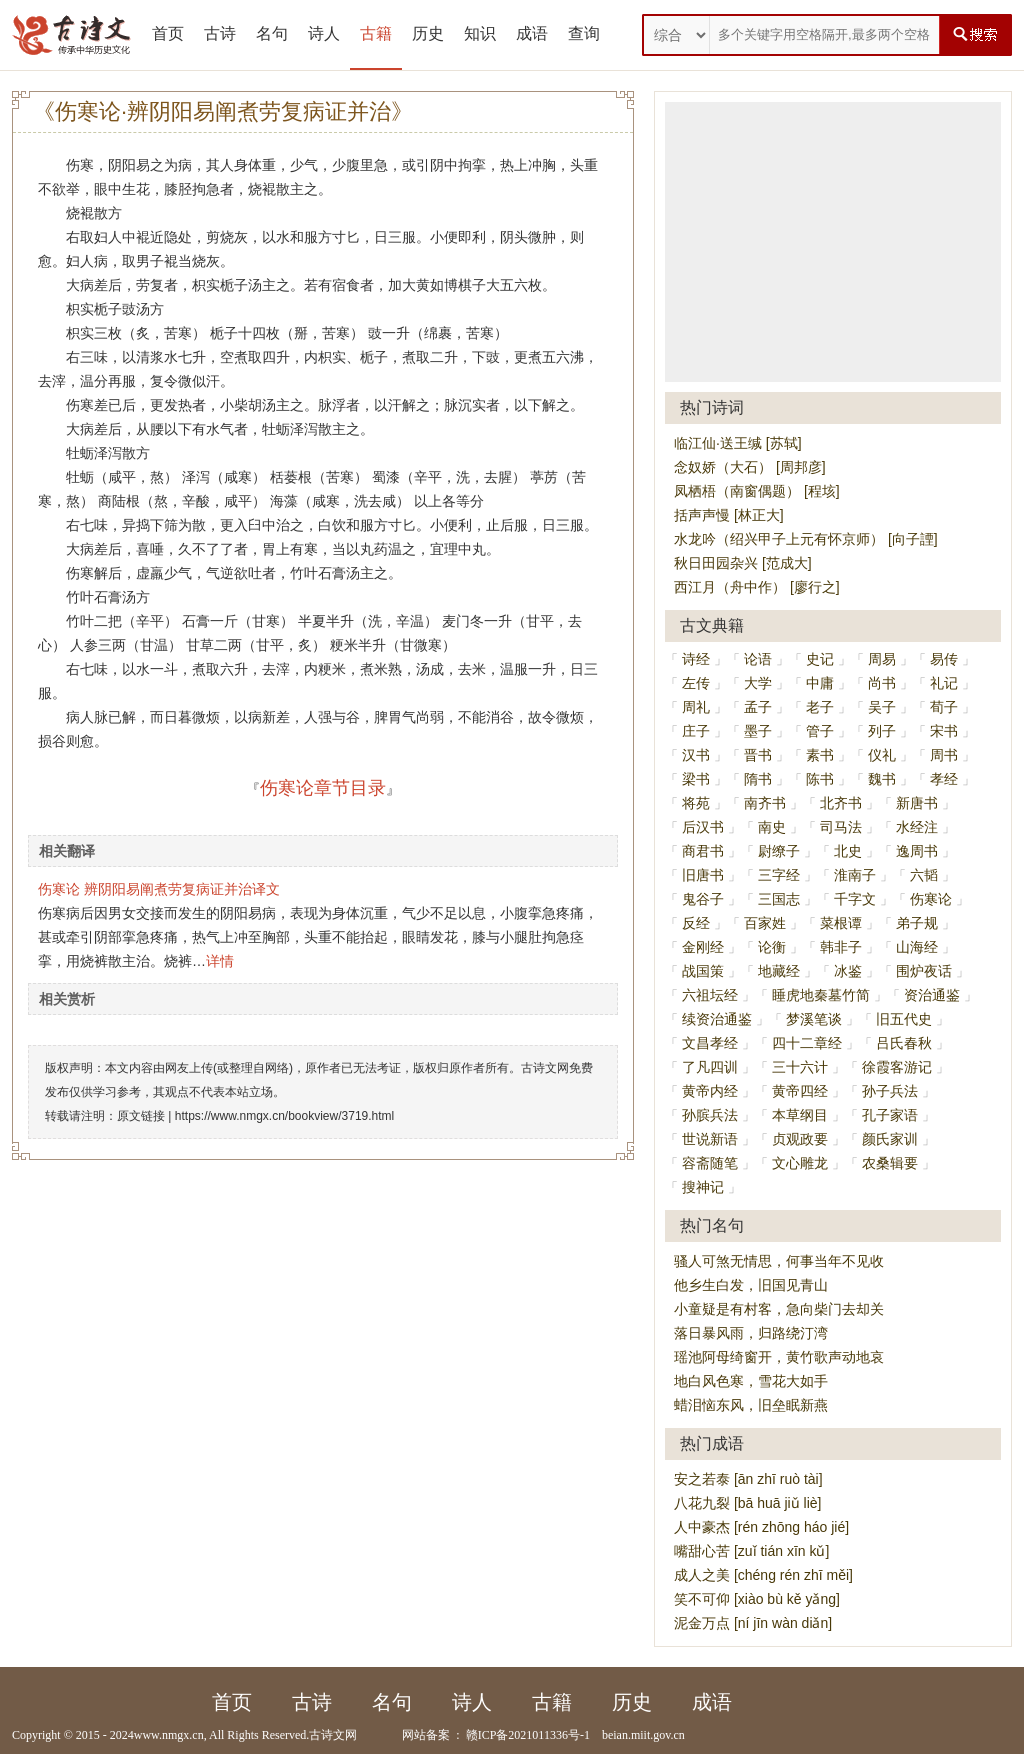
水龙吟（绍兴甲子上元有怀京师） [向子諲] (806, 539)
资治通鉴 (932, 995)
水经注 (917, 827)
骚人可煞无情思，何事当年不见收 (779, 1261)
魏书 (882, 779)
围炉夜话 (924, 971)
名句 (272, 33)
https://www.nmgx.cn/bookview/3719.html (284, 1116)
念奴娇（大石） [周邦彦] (750, 467)
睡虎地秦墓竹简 (821, 995)
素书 (820, 755)
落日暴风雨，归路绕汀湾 (751, 1333)
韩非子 (841, 947)
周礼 (696, 707)
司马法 (841, 827)
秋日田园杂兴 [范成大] (743, 563)
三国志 (779, 899)
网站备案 (426, 1735)
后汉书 (703, 827)
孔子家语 (890, 1115)
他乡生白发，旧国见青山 (751, 1285)
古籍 (376, 33)
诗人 (324, 33)
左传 (696, 683)
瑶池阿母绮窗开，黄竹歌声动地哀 (779, 1357)
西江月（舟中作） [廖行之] (757, 587)
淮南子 (855, 875)
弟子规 (917, 923)
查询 (584, 33)
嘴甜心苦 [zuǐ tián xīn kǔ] (751, 1551)
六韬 (924, 875)
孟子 (758, 707)
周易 (882, 659)
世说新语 (710, 1139)
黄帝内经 (710, 1091)
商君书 (703, 851)
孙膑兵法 (710, 1115)
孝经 (944, 779)
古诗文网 (333, 1735)
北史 (848, 851)
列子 (882, 731)
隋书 (758, 779)
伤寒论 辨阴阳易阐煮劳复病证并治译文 (159, 889)
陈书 (820, 779)
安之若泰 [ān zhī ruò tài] (748, 1479)
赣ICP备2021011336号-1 (528, 1735)
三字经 (779, 875)
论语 (758, 659)
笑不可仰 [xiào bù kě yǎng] (757, 1599)
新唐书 (917, 803)
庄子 (696, 731)
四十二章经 (807, 1043)
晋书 (758, 755)
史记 (820, 659)
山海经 (917, 947)
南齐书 (765, 803)
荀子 (944, 707)
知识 (480, 33)
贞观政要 (800, 1139)
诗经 (696, 659)
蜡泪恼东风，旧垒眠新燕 (751, 1405)
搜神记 (703, 1187)
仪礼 (882, 755)
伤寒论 (931, 899)
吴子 (882, 707)
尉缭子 (779, 851)
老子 (820, 707)
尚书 (882, 683)
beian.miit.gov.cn (643, 1735)
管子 (820, 731)
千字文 (855, 899)
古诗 (220, 33)
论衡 (772, 947)
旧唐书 (703, 875)
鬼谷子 (703, 899)
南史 (772, 827)
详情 (220, 961)
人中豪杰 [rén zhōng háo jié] (761, 1527)
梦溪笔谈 (814, 1019)
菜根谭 (841, 923)
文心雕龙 (800, 1163)
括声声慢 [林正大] (729, 515)
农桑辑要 (890, 1163)
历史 (428, 33)
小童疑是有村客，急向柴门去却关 (779, 1309)
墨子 (758, 731)
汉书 (696, 755)
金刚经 (703, 947)
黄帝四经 (800, 1091)
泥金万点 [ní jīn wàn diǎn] (753, 1623)
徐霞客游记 (897, 1067)
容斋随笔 (710, 1163)
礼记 (944, 683)
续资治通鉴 (717, 1019)
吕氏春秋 (904, 1043)
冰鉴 (848, 971)
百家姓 (765, 923)
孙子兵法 (890, 1091)
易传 (944, 659)
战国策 (703, 971)
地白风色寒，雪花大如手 (751, 1381)
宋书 (944, 731)
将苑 (696, 803)
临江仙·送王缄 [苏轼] (738, 443)
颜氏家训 (890, 1139)
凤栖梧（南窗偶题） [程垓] (757, 491)
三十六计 (800, 1067)
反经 (696, 923)
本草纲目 (800, 1115)
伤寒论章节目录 (323, 788)
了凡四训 (710, 1067)
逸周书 (917, 851)
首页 (168, 33)
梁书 (696, 779)
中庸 (820, 683)
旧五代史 (904, 1019)
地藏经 (779, 971)
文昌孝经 (710, 1043)
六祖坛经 (710, 995)
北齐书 (841, 803)
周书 (944, 755)
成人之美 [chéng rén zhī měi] (763, 1575)
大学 (758, 683)
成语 (532, 33)
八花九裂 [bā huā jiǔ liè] (748, 1503)
